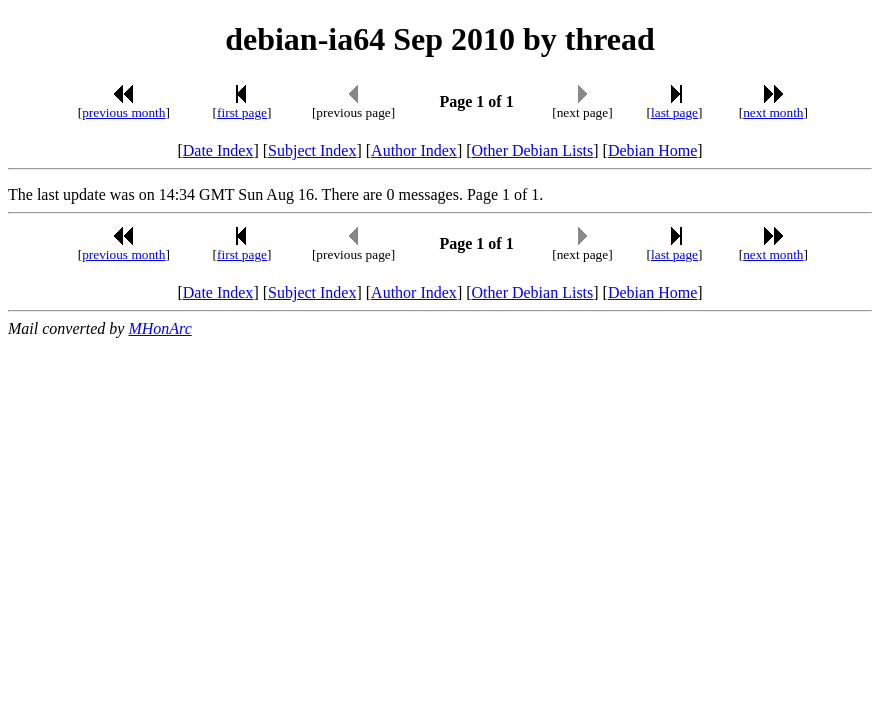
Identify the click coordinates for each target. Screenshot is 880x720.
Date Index (218, 150)
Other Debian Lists (533, 150)
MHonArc (159, 328)
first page (242, 112)
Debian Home (652, 150)
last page (674, 112)
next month (773, 112)
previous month (123, 112)
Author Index (414, 150)
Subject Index (312, 150)
